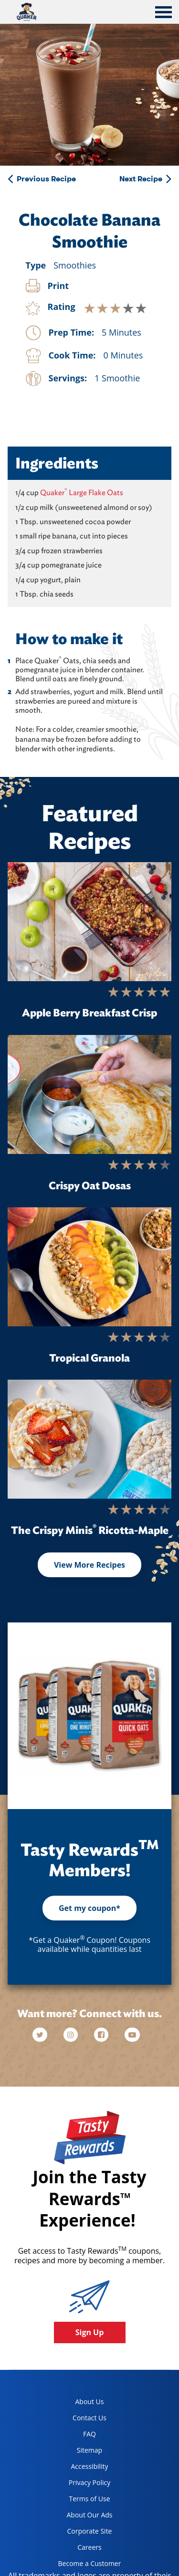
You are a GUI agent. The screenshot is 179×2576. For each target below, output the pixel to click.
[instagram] (71, 2035)
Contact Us (89, 2417)
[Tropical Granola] (89, 1266)
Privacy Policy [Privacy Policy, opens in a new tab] (81, 2484)
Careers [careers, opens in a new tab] (76, 2549)
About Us (89, 2401)
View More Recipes (89, 1565)
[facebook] (102, 2035)
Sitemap (89, 2450)
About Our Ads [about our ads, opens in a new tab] (82, 2516)
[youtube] (132, 2035)
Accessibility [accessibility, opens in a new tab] (79, 2468)
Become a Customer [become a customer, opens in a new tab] (86, 2565)
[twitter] (44, 2035)
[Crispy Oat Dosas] (89, 1094)
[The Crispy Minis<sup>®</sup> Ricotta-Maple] (89, 1439)
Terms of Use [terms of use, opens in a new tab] (80, 2500)
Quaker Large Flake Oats (81, 492)
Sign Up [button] (89, 2332)
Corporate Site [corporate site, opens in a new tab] (81, 2532)
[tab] (163, 13)
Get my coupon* (89, 1908)
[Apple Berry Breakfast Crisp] (89, 921)
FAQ (89, 2433)
